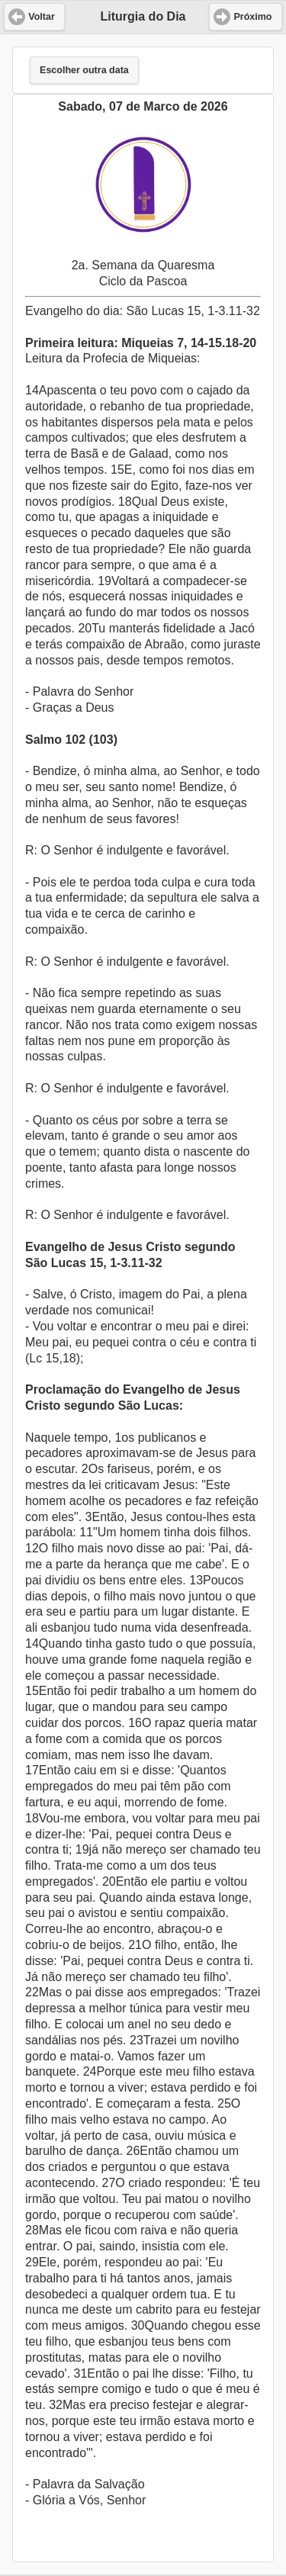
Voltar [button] (41, 16)
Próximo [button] (252, 16)
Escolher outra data (84, 70)
